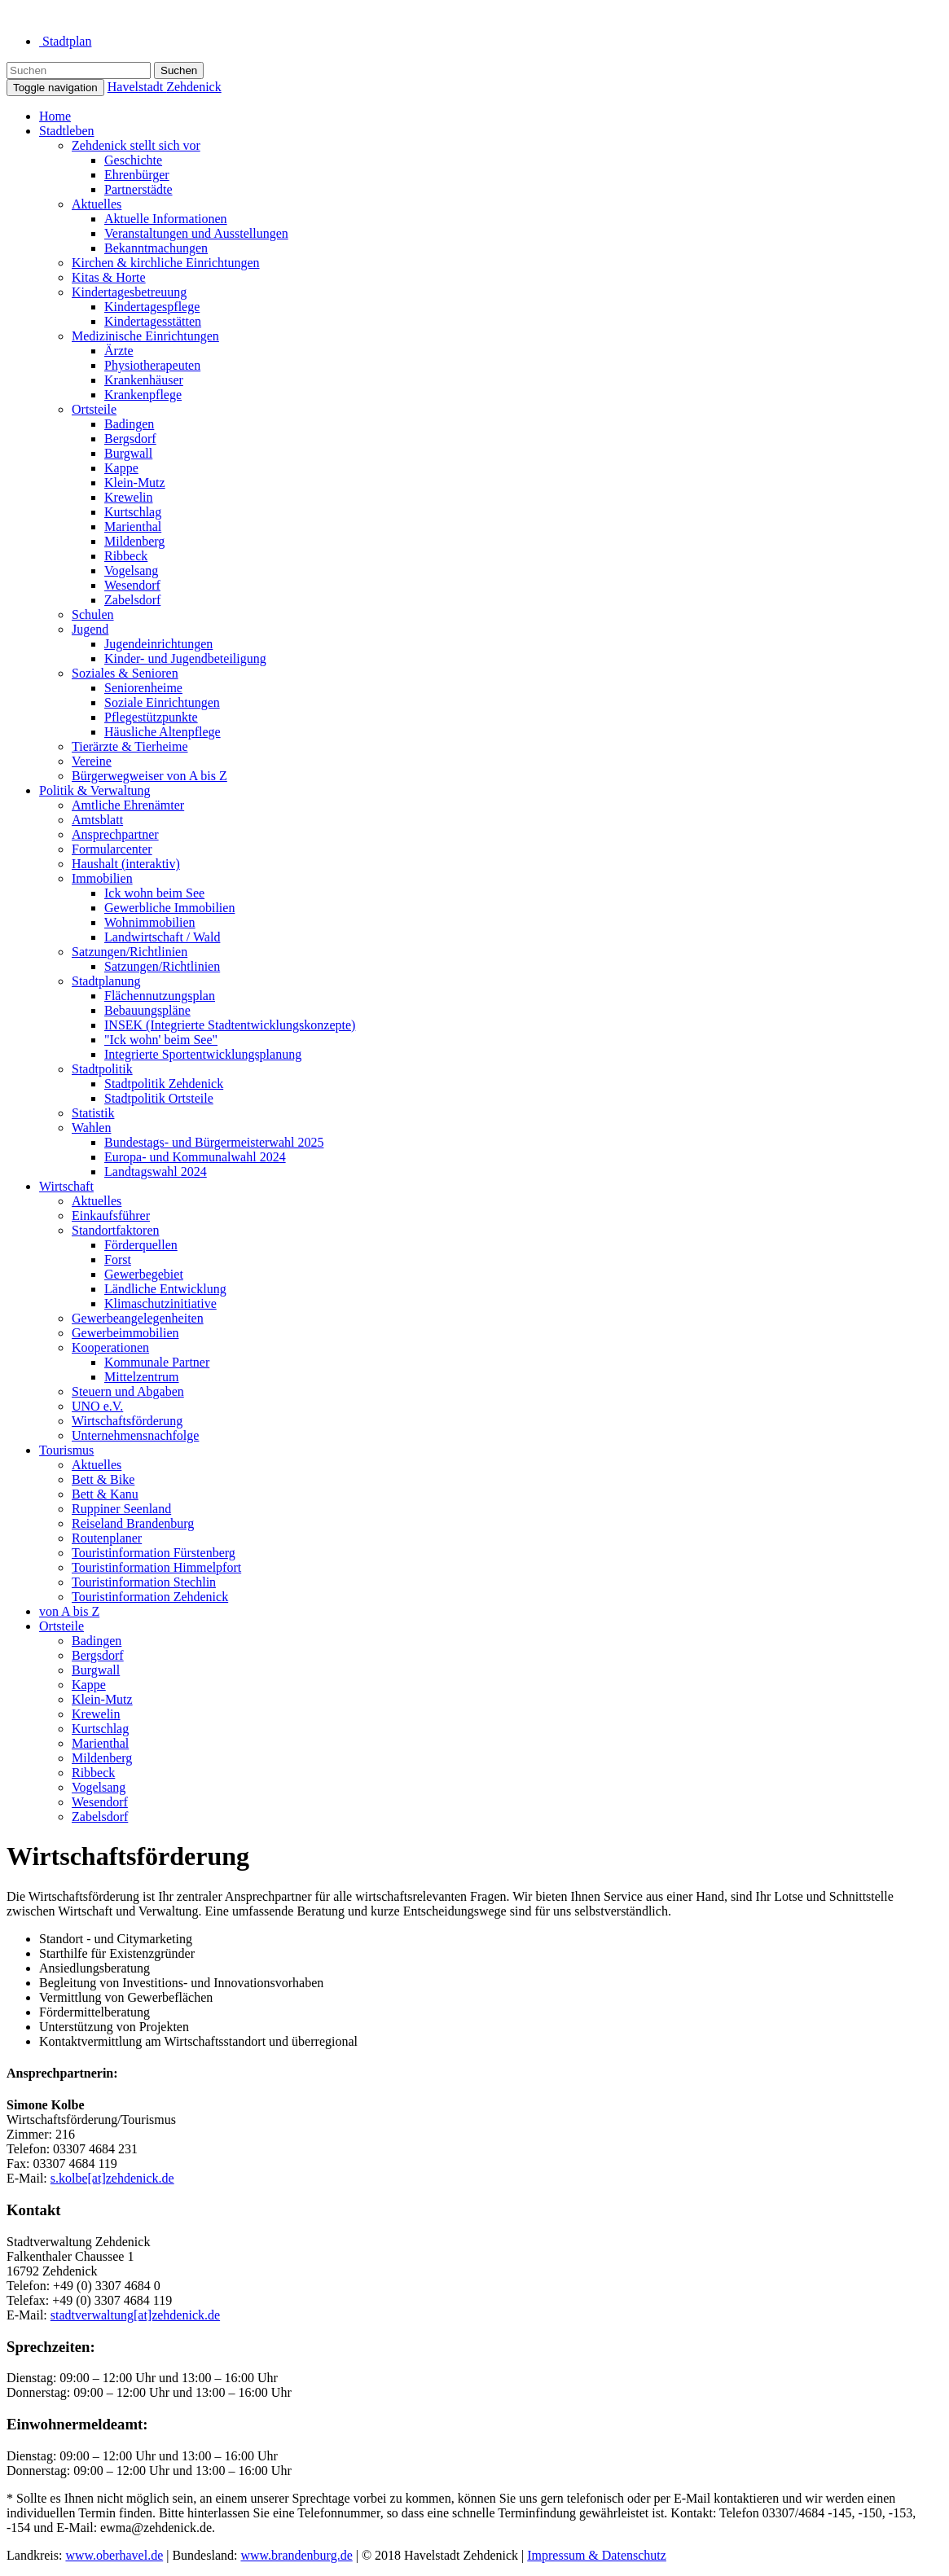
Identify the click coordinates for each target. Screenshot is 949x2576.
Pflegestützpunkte (151, 717)
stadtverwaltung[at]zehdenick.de (135, 2315)
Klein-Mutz (134, 482)
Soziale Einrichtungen (162, 702)
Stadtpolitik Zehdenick (163, 1084)
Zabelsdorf (132, 600)
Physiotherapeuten (152, 365)
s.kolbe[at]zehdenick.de (112, 2178)
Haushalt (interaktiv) (126, 864)
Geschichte (133, 160)
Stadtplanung (106, 981)
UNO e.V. (97, 1406)
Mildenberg (134, 541)
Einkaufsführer (111, 1215)
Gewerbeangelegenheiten (138, 1318)
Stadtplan (65, 41)
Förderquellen (141, 1245)
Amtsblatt (97, 820)
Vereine (92, 761)
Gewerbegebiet (143, 1274)
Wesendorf (132, 585)
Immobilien (102, 878)
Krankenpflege (143, 395)
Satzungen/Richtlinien (129, 952)
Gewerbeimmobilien (125, 1333)
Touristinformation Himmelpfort (156, 1567)
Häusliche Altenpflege (162, 732)
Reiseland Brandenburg (133, 1523)
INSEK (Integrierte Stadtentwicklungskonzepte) (229, 1025)
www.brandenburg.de (296, 2555)
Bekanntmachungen (156, 248)
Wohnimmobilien (150, 922)
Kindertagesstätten (152, 321)
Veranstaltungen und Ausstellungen (196, 233)
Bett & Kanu (105, 1494)
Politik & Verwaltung (95, 790)
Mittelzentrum (141, 1377)
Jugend (90, 629)
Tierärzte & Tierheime (130, 746)
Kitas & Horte (109, 277)
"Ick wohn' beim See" (160, 1040)
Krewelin (128, 497)
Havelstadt (165, 87)
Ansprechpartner (115, 834)
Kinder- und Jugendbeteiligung (185, 658)
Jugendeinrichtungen (158, 644)
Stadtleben (66, 131)
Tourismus (66, 1450)
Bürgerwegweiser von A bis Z (149, 776)
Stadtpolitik (102, 1069)
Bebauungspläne (147, 1010)
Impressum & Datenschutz (596, 2555)
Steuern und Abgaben (128, 1391)
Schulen (93, 614)
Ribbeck (125, 556)
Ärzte (119, 351)
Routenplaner (107, 1538)
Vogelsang (131, 570)
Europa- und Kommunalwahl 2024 (195, 1157)
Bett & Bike (103, 1479)
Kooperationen (110, 1347)
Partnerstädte (138, 189)
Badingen (129, 424)
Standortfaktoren (116, 1230)
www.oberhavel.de (114, 2555)
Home (55, 116)
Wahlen (91, 1127)
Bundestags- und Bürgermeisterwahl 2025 (213, 1142)
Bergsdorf (130, 438)
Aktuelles (96, 204)
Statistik (93, 1113)
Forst (117, 1259)
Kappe (121, 468)
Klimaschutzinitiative (160, 1303)
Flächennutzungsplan (159, 996)
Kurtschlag (132, 512)
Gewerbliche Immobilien (169, 908)
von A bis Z (69, 1611)
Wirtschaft (66, 1186)
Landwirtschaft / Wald (162, 937)
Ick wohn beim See (154, 893)
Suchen (178, 70)
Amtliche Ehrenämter (128, 805)
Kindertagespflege (152, 307)
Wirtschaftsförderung (127, 1421)
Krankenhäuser (143, 380)
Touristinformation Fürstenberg (153, 1553)
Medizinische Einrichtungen (145, 336)
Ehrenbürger (136, 175)
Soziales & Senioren (125, 673)
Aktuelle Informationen (165, 219)
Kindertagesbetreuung (129, 292)
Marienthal (132, 526)
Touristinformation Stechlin (144, 1582)
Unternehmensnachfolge (135, 1435)
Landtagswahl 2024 (155, 1171)
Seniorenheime (143, 688)
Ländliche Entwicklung (165, 1289)
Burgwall (128, 453)
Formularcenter (112, 849)
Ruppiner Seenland (121, 1509)
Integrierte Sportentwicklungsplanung (202, 1054)
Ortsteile (94, 409)
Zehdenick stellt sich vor (136, 145)
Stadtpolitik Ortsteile (158, 1098)
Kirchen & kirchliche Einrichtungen (166, 263)
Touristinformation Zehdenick (150, 1597)
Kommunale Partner (156, 1362)
